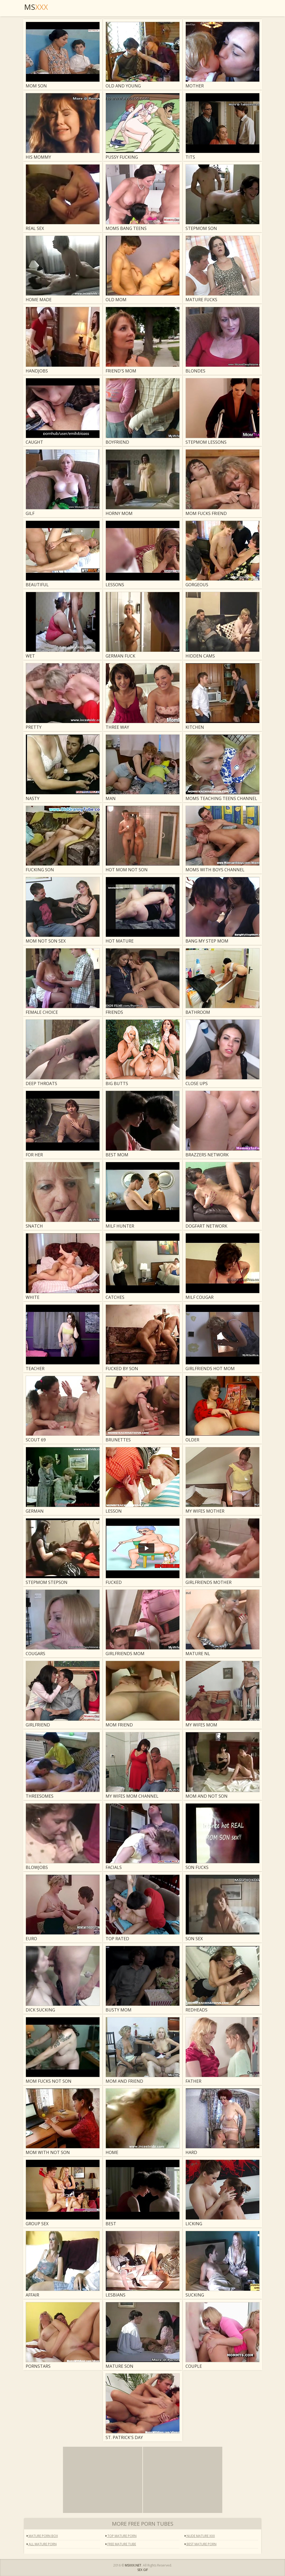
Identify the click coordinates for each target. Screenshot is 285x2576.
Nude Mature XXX (200, 2536)
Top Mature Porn (121, 2536)
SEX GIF (142, 2570)
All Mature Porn (42, 2544)
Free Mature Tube (121, 2544)
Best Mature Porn (200, 2544)
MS (36, 7)
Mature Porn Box (42, 2536)
